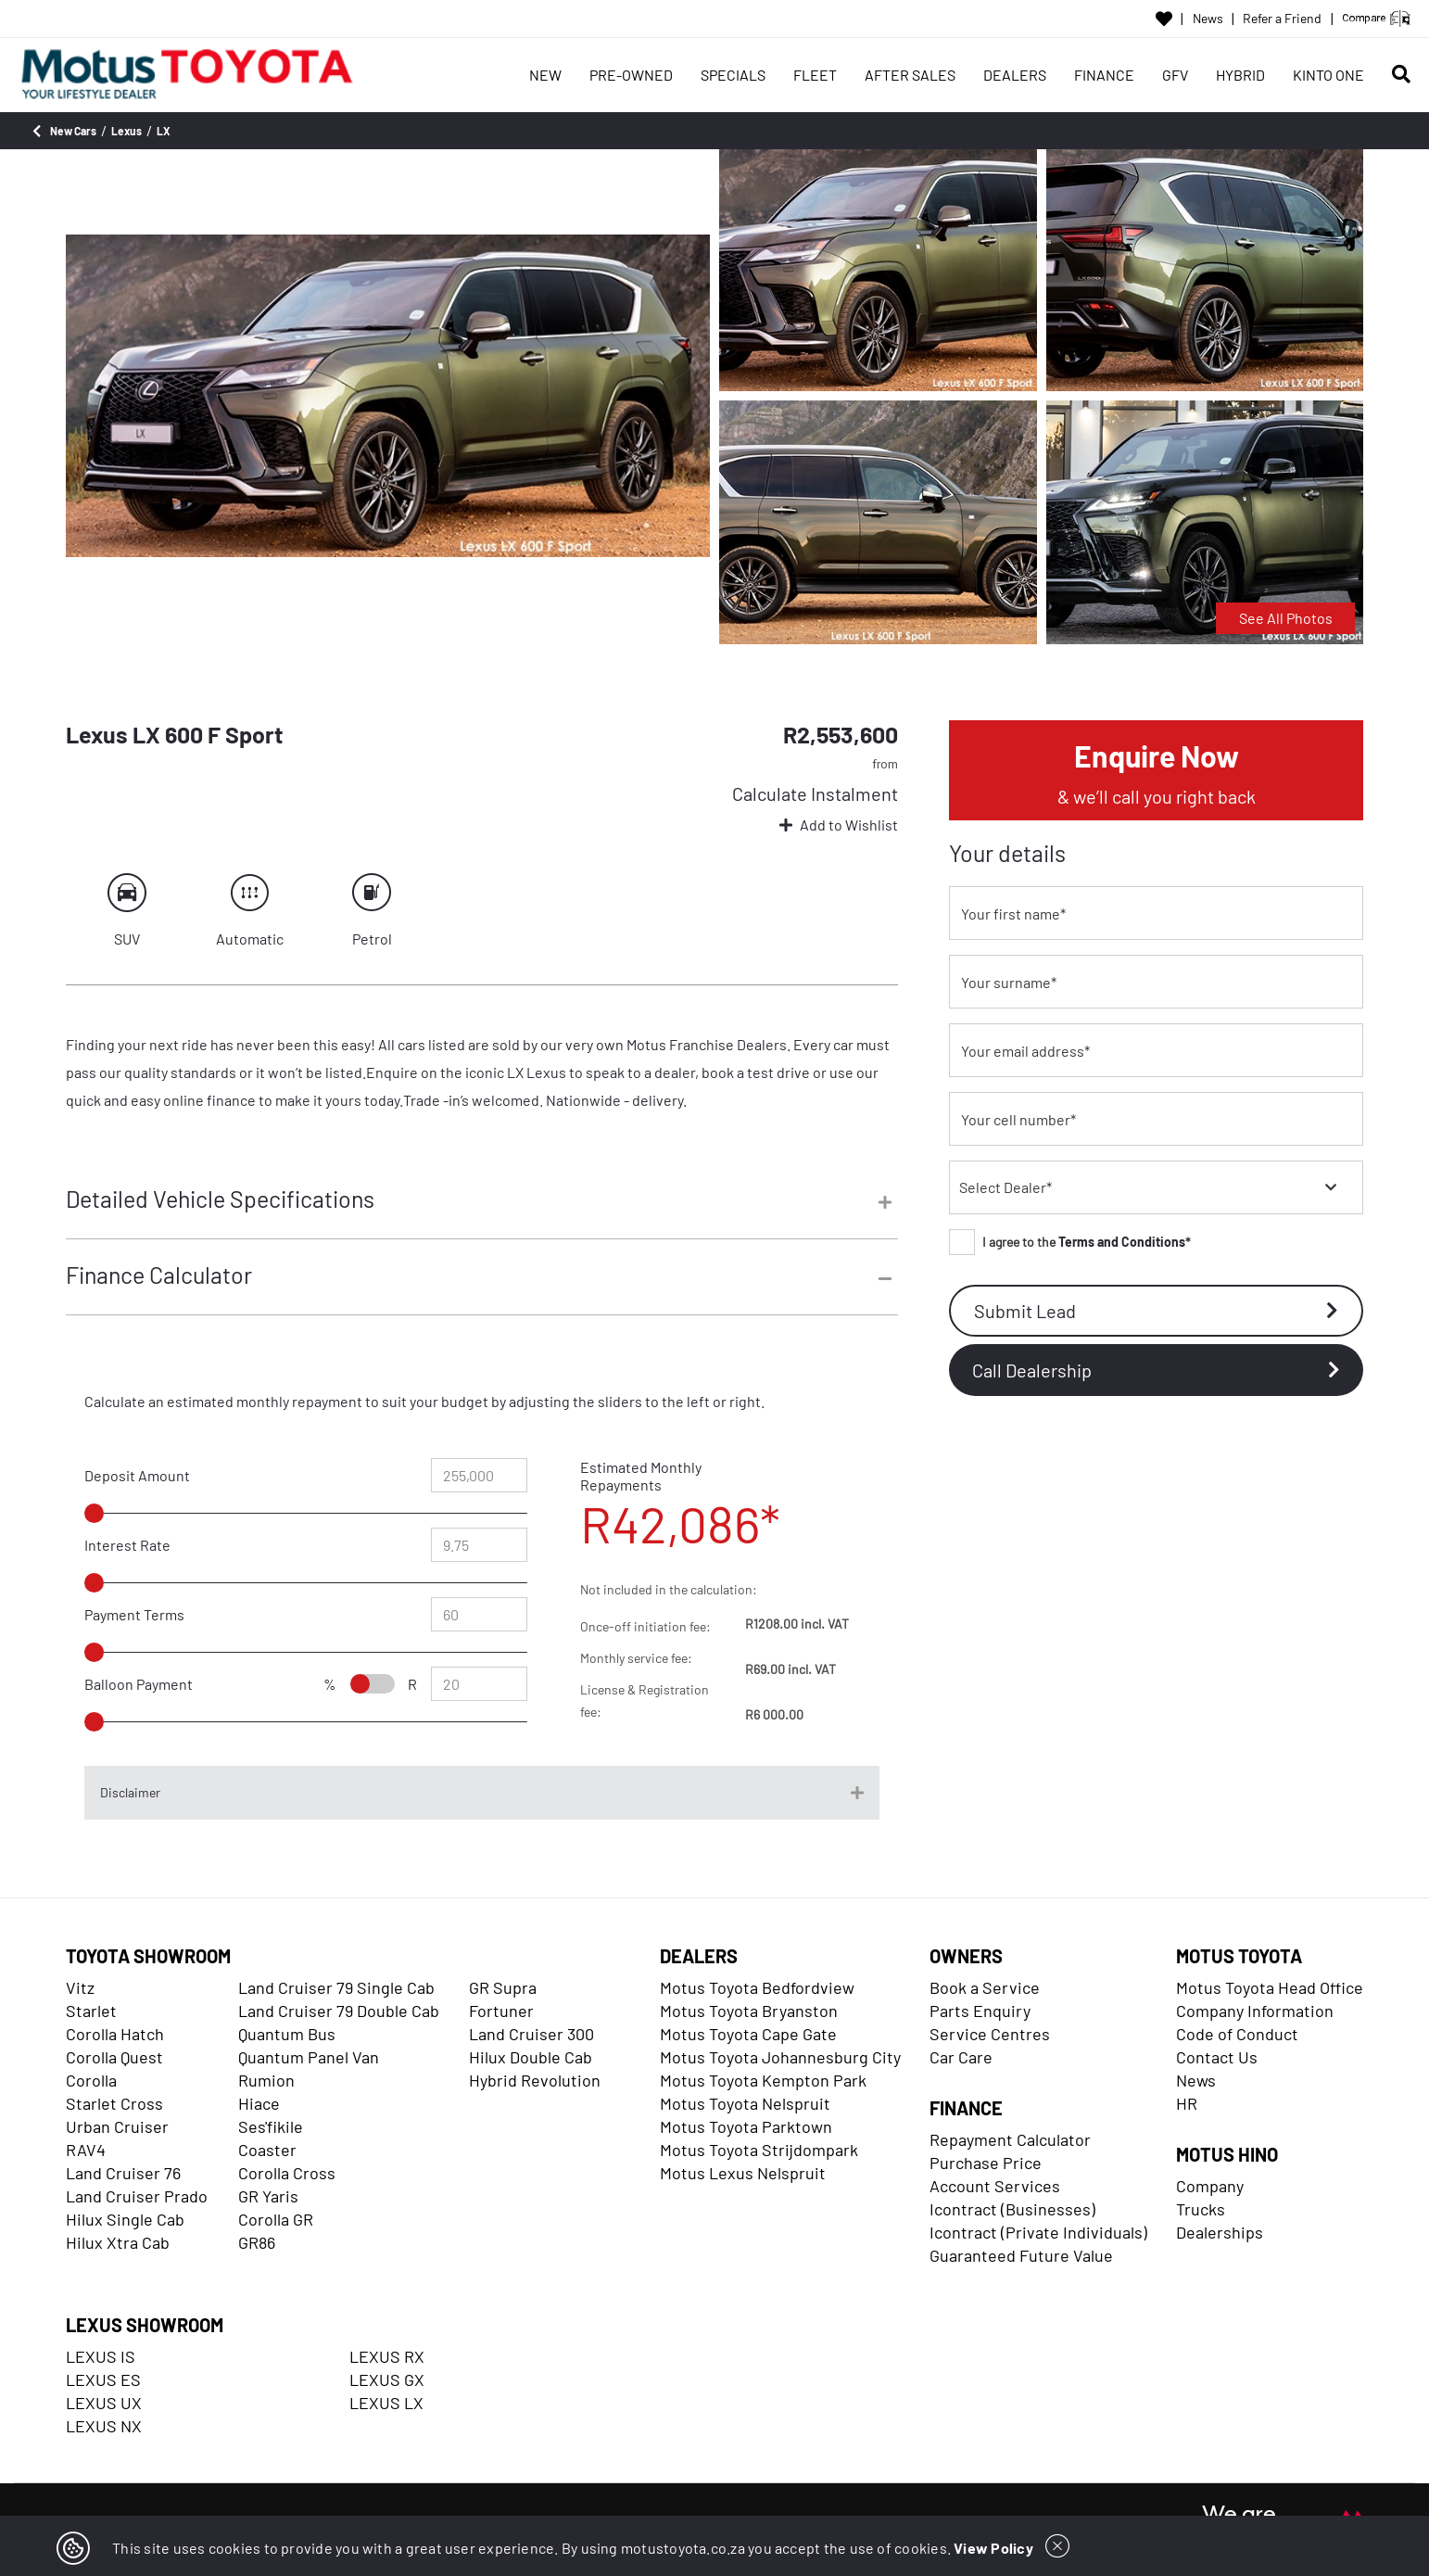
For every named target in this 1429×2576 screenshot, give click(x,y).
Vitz (80, 1987)
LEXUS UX (104, 2402)
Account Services (994, 2186)
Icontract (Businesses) (1012, 2209)
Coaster (267, 2149)
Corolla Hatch (115, 2034)
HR (1186, 2103)
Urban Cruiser (117, 2126)
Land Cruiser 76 (123, 2173)
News (1208, 18)
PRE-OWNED (631, 74)
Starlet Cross (114, 2103)
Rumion (266, 2080)
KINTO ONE (1328, 74)
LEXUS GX (386, 2379)
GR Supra (503, 1987)
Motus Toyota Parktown (746, 2126)
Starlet (91, 2010)
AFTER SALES (910, 74)
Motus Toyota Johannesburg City (780, 2057)
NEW (545, 74)
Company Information (1255, 2010)
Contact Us (1217, 2057)
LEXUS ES (103, 2379)
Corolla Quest (114, 2057)
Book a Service (984, 1987)
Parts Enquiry (980, 2010)
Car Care (961, 2057)
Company (1210, 2186)
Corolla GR (275, 2219)
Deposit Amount (137, 1475)
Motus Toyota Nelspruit (745, 2103)
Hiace (259, 2103)
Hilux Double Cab (530, 2057)
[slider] (136, 1513)
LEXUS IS (100, 2356)
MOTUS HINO (1227, 2154)
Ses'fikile (270, 2126)
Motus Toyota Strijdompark (759, 2149)
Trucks (1200, 2209)
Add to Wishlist (838, 824)
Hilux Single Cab (125, 2219)
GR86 (256, 2242)
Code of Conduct (1237, 2034)
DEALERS (1014, 74)
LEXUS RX (386, 2356)
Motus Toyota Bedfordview (757, 1987)
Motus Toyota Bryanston (749, 2010)
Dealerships (1219, 2232)
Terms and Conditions (1121, 1242)
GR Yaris (268, 2196)
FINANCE (1104, 74)
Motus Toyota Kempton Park (763, 2080)
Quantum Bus (286, 2034)
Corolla (91, 2080)
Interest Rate (127, 1545)
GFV (1175, 74)
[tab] (482, 1212)
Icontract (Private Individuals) (1038, 2232)
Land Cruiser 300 (531, 2034)
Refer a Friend (1282, 18)
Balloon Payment (138, 1684)
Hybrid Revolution (535, 2080)
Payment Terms (134, 1614)
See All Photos (1286, 618)
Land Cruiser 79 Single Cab (336, 1987)
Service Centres (989, 2034)
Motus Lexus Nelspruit (743, 2173)
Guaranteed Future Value (1021, 2255)
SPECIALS (733, 74)
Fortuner (501, 2010)
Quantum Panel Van (308, 2057)
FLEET (815, 74)
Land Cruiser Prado (137, 2196)
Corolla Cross (286, 2173)
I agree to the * (1070, 1242)
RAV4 (86, 2149)
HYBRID (1240, 74)
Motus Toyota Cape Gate (748, 2034)
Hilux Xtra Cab (118, 2242)
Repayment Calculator (1010, 2139)
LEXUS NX (104, 2426)
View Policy (993, 2548)
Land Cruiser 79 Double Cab (338, 2010)
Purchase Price (985, 2162)
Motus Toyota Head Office (1269, 1987)
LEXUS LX (386, 2402)
